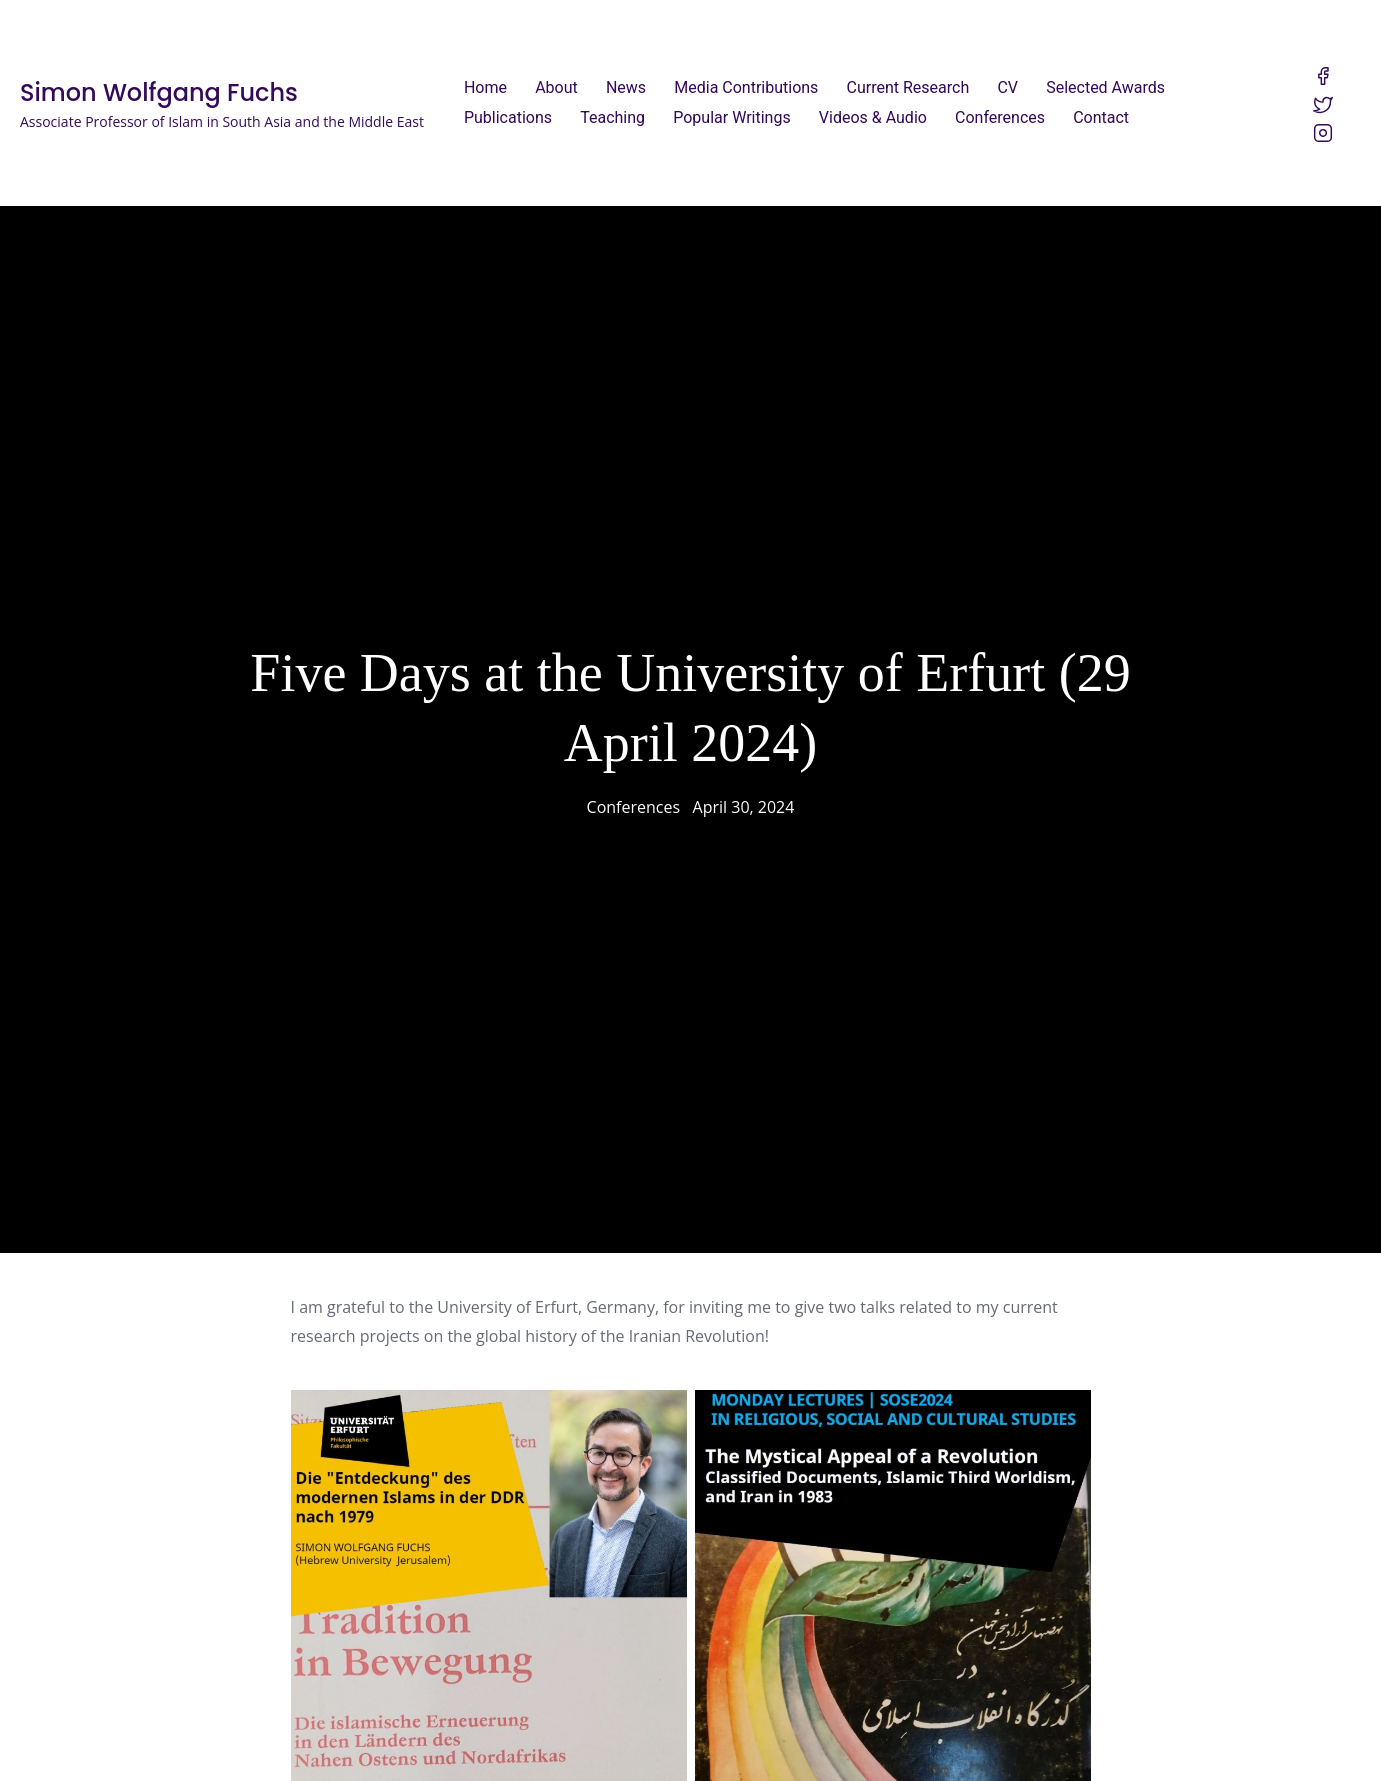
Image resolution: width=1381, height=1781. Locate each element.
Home (485, 87)
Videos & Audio (873, 117)
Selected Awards (1105, 87)
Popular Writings (731, 117)
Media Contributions (746, 87)
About (556, 87)
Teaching (612, 117)
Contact (1101, 117)
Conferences (1000, 117)
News (626, 87)
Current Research (908, 87)
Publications (508, 117)
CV (1007, 87)
